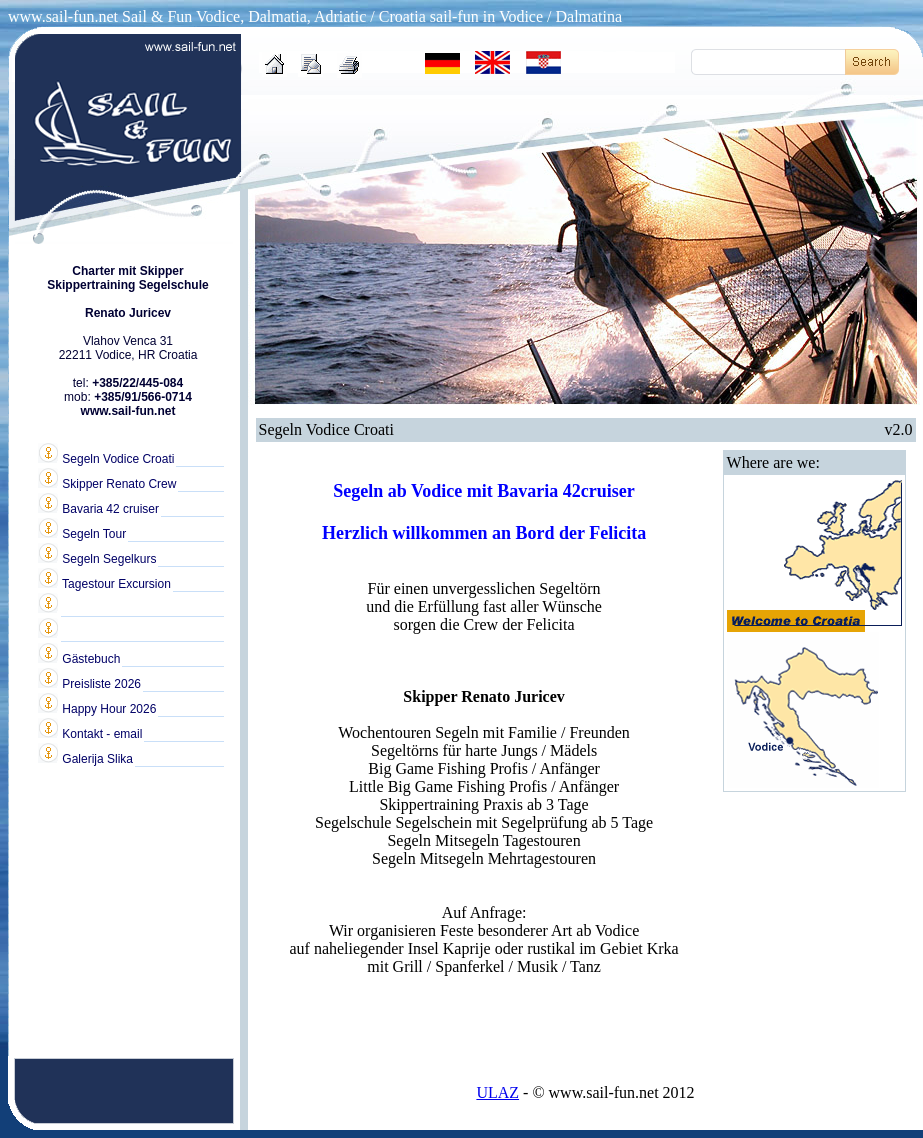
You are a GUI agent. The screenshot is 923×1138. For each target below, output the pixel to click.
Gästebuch (79, 658)
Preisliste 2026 (89, 683)
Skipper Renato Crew (107, 483)
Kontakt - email (90, 733)
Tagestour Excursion (104, 583)
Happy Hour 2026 (97, 708)
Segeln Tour (82, 533)
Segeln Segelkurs (97, 558)
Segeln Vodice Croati (106, 458)
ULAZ (497, 1092)
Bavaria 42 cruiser (98, 508)
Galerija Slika (85, 758)
